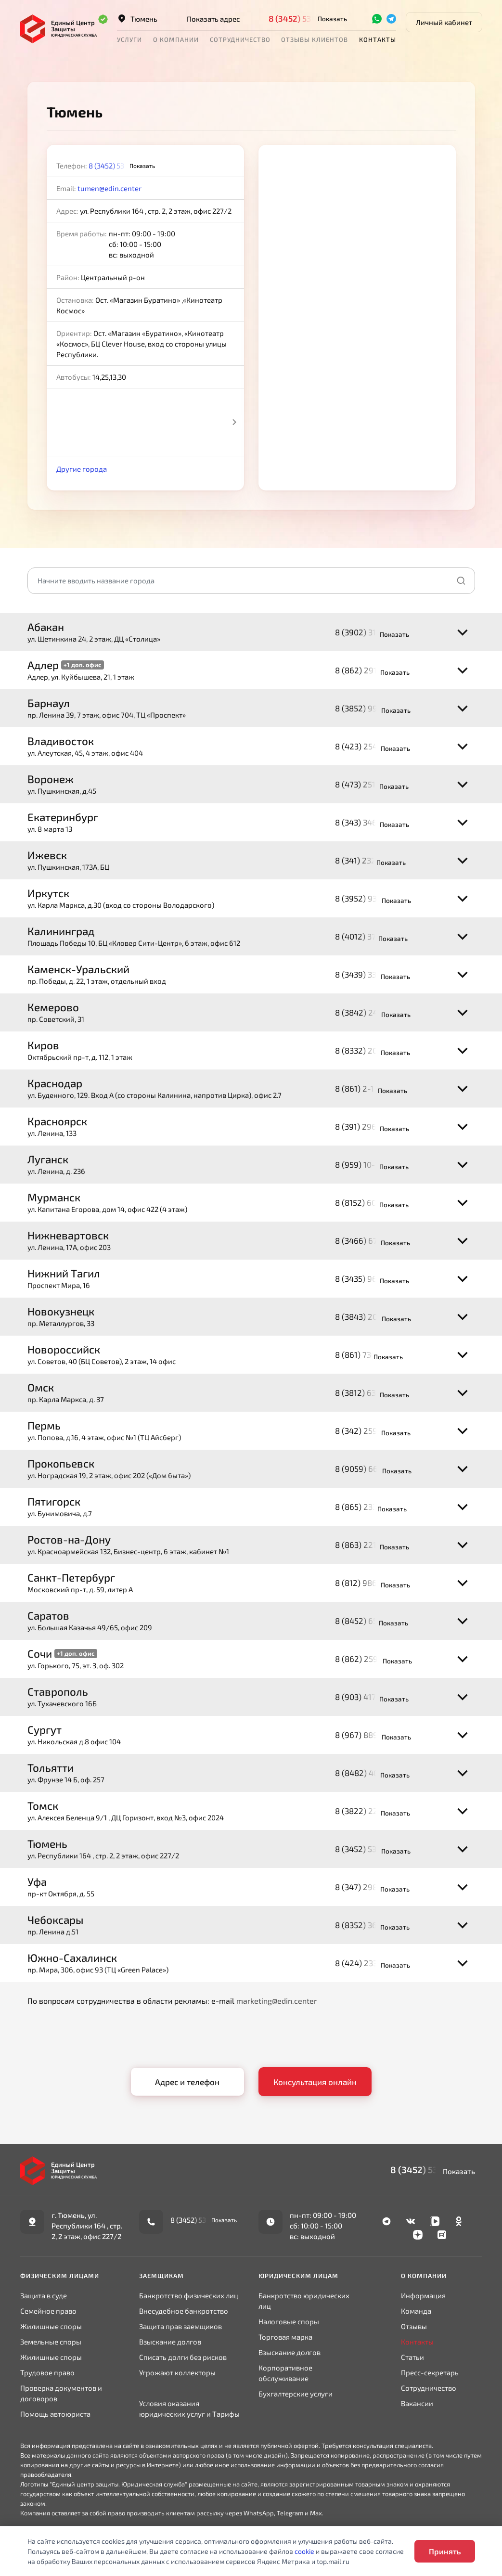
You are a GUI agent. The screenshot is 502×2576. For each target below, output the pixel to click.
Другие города (81, 468)
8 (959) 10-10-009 (368, 1164)
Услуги (129, 39)
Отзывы (414, 2326)
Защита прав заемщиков (180, 2326)
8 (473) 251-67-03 (368, 784)
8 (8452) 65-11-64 (368, 1620)
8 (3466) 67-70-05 (369, 1240)
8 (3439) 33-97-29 (369, 974)
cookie (304, 2551)
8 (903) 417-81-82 (368, 1696)
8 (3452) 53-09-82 (304, 18)
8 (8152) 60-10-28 (368, 1202)
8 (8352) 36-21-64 (368, 1925)
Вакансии (417, 2403)
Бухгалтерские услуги (295, 2393)
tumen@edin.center (109, 188)
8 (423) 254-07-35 (369, 746)
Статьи (412, 2357)
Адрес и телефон (187, 2082)
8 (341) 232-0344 (367, 860)
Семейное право (48, 2310)
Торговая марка (285, 2336)
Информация (423, 2295)
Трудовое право (47, 2372)
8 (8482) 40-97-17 (368, 1772)
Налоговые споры (288, 2321)
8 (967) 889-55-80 (369, 1734)
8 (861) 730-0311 (365, 1354)
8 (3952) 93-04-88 (369, 898)
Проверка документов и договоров (61, 2393)
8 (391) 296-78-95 (368, 1126)
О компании (176, 39)
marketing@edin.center (276, 2000)
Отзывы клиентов (314, 39)
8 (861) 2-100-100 (367, 1088)
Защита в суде (43, 2295)
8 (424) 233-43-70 (369, 1963)
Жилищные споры (51, 2326)
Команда (416, 2310)
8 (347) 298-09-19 (368, 1887)
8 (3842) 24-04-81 (369, 1012)
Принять (445, 2551)
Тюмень (137, 18)
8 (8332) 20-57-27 (369, 1050)
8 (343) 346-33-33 (368, 822)
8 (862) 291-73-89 (368, 670)
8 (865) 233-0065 (367, 1506)
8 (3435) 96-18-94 (368, 1278)
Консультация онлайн (315, 2082)
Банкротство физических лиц (188, 2295)
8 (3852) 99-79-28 (369, 708)
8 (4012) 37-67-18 (367, 936)
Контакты (377, 39)
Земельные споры (50, 2341)
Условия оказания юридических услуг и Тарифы (189, 2408)
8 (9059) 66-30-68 (369, 1468)
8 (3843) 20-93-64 (369, 1316)
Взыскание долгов (170, 2341)
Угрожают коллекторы (177, 2372)
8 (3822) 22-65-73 (369, 1811)
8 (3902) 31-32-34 (368, 632)
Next (234, 422)
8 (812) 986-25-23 (369, 1582)
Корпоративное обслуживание (285, 2373)
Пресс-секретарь (430, 2372)
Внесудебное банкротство (183, 2310)
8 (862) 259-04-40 (370, 1658)
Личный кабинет (444, 22)
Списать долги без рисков (183, 2357)
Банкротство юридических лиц (303, 2300)
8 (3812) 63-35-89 (368, 1392)
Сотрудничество (240, 39)
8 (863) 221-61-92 (368, 1544)
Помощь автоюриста (55, 2413)
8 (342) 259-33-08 (369, 1430)
